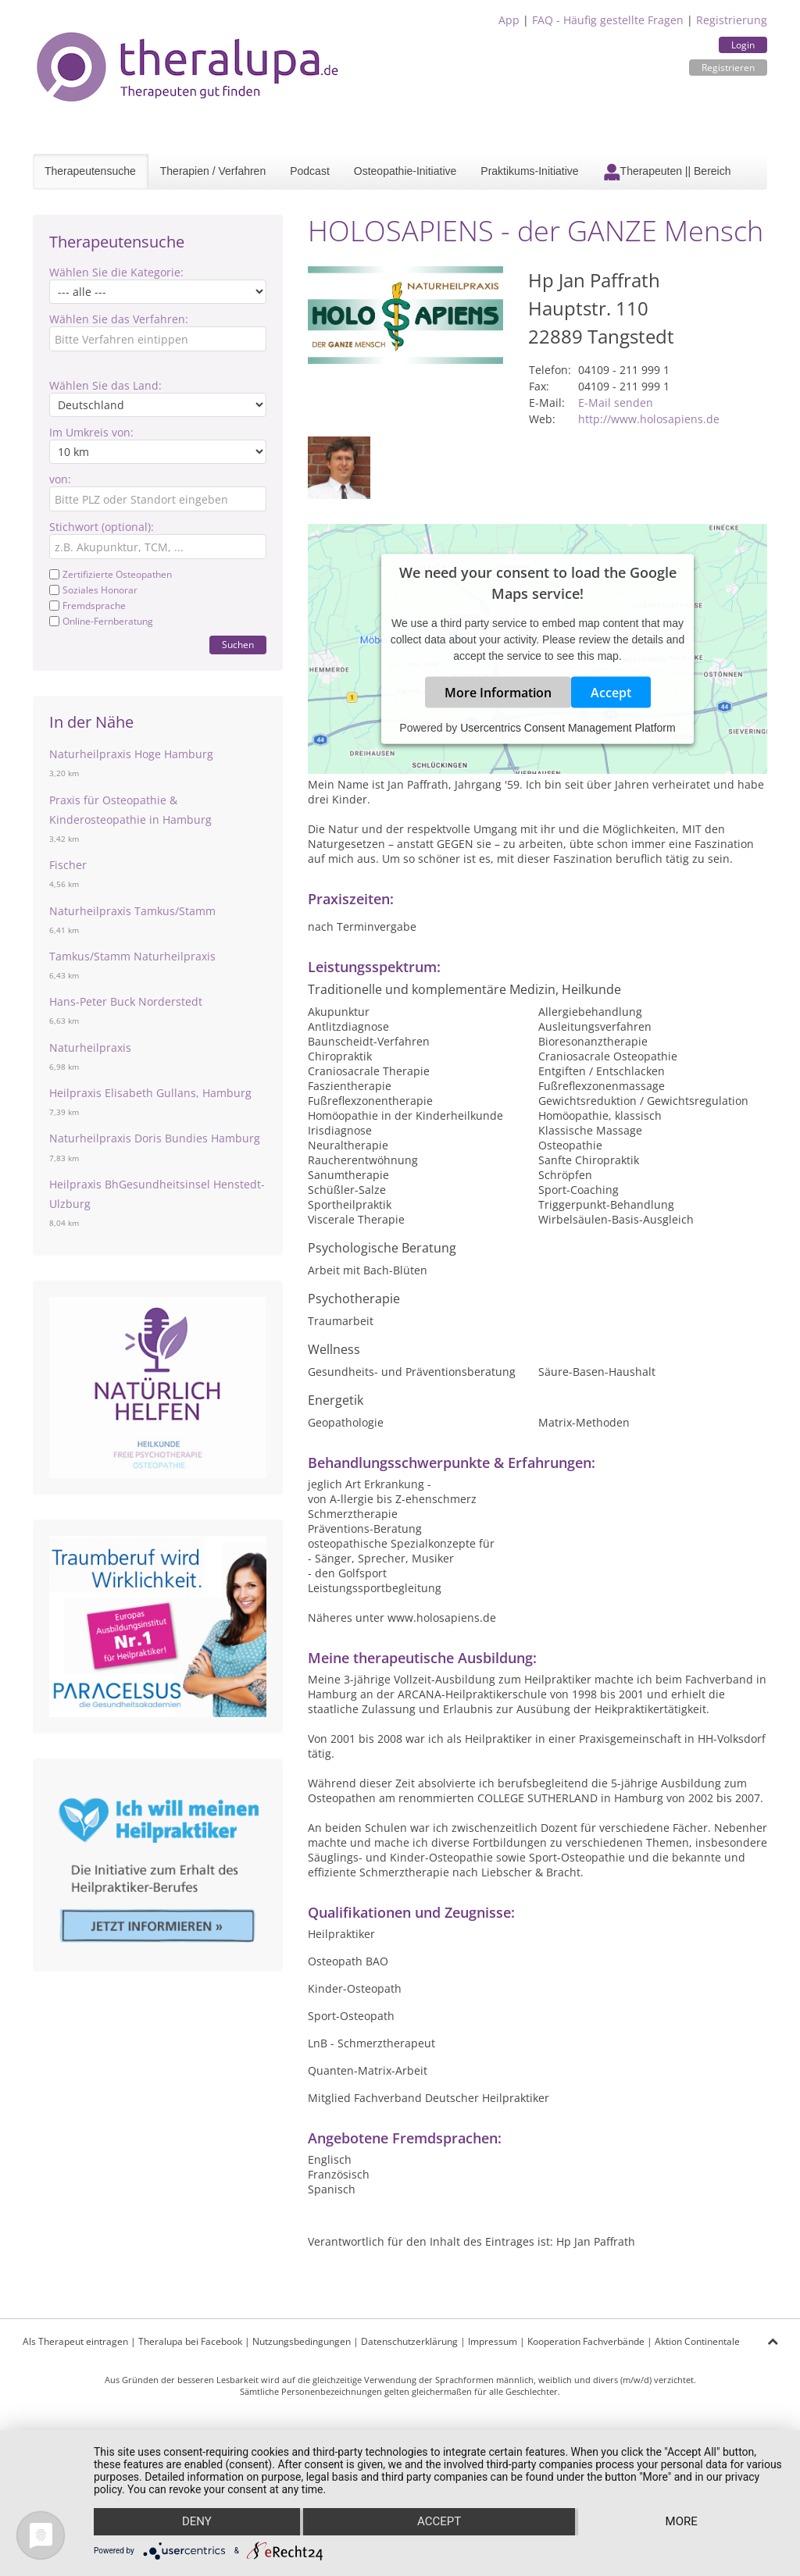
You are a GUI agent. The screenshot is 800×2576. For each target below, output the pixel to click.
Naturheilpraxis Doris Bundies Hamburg (154, 1138)
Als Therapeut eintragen (75, 2341)
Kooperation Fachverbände (586, 2341)
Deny (196, 2522)
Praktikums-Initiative (529, 171)
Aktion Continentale (697, 2341)
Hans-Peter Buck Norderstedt (125, 1001)
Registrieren (728, 67)
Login (743, 45)
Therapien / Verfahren (213, 171)
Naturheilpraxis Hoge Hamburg (131, 753)
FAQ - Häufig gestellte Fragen (608, 19)
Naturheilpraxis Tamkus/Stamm (132, 910)
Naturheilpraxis (90, 1047)
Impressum (492, 2341)
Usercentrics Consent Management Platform (567, 727)
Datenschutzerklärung (409, 2341)
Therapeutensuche (90, 171)
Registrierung (731, 19)
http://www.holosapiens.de (649, 419)
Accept (611, 692)
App (509, 19)
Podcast (310, 171)
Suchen (238, 644)
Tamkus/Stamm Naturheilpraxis (132, 956)
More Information (498, 692)
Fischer (68, 864)
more (682, 2522)
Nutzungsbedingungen (301, 2341)
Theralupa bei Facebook (190, 2341)
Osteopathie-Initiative (405, 171)
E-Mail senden (615, 402)
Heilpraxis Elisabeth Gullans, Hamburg (150, 1092)
